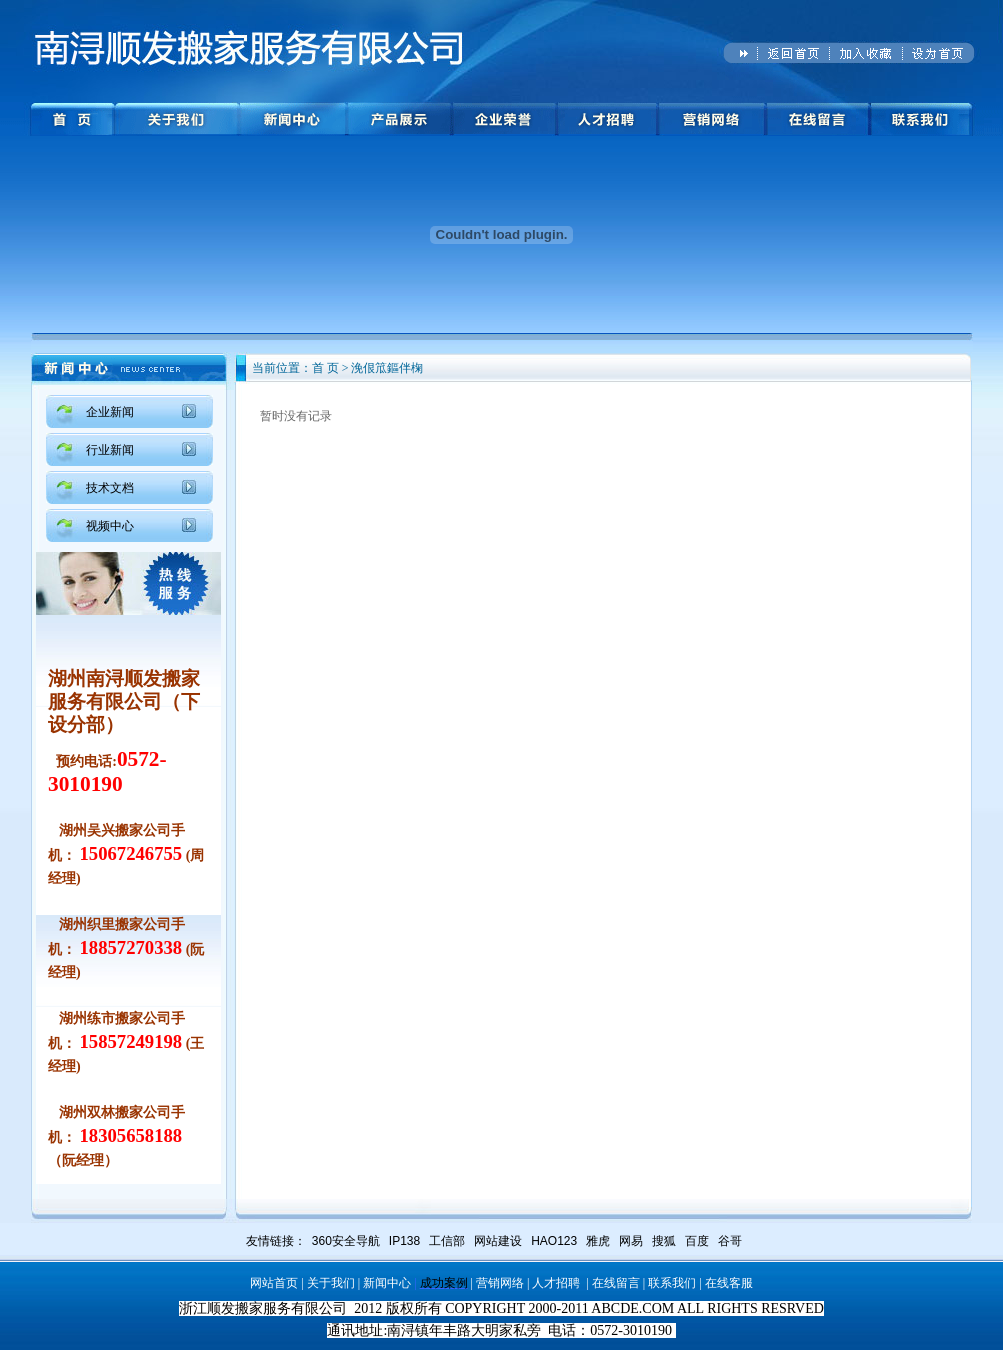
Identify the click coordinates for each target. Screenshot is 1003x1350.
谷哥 (730, 1241)
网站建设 (498, 1241)
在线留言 (616, 1283)
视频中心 (110, 526)
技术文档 (110, 488)
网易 (631, 1241)
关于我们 (331, 1283)
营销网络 (500, 1283)
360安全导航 (346, 1241)
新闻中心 (387, 1283)
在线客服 (729, 1283)
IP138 (404, 1241)
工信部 (447, 1241)
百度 (697, 1241)
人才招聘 (556, 1283)
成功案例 (444, 1283)
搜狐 (664, 1241)
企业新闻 (110, 412)
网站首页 (274, 1283)
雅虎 (598, 1241)
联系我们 (672, 1283)
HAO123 (554, 1241)
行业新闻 (110, 450)
